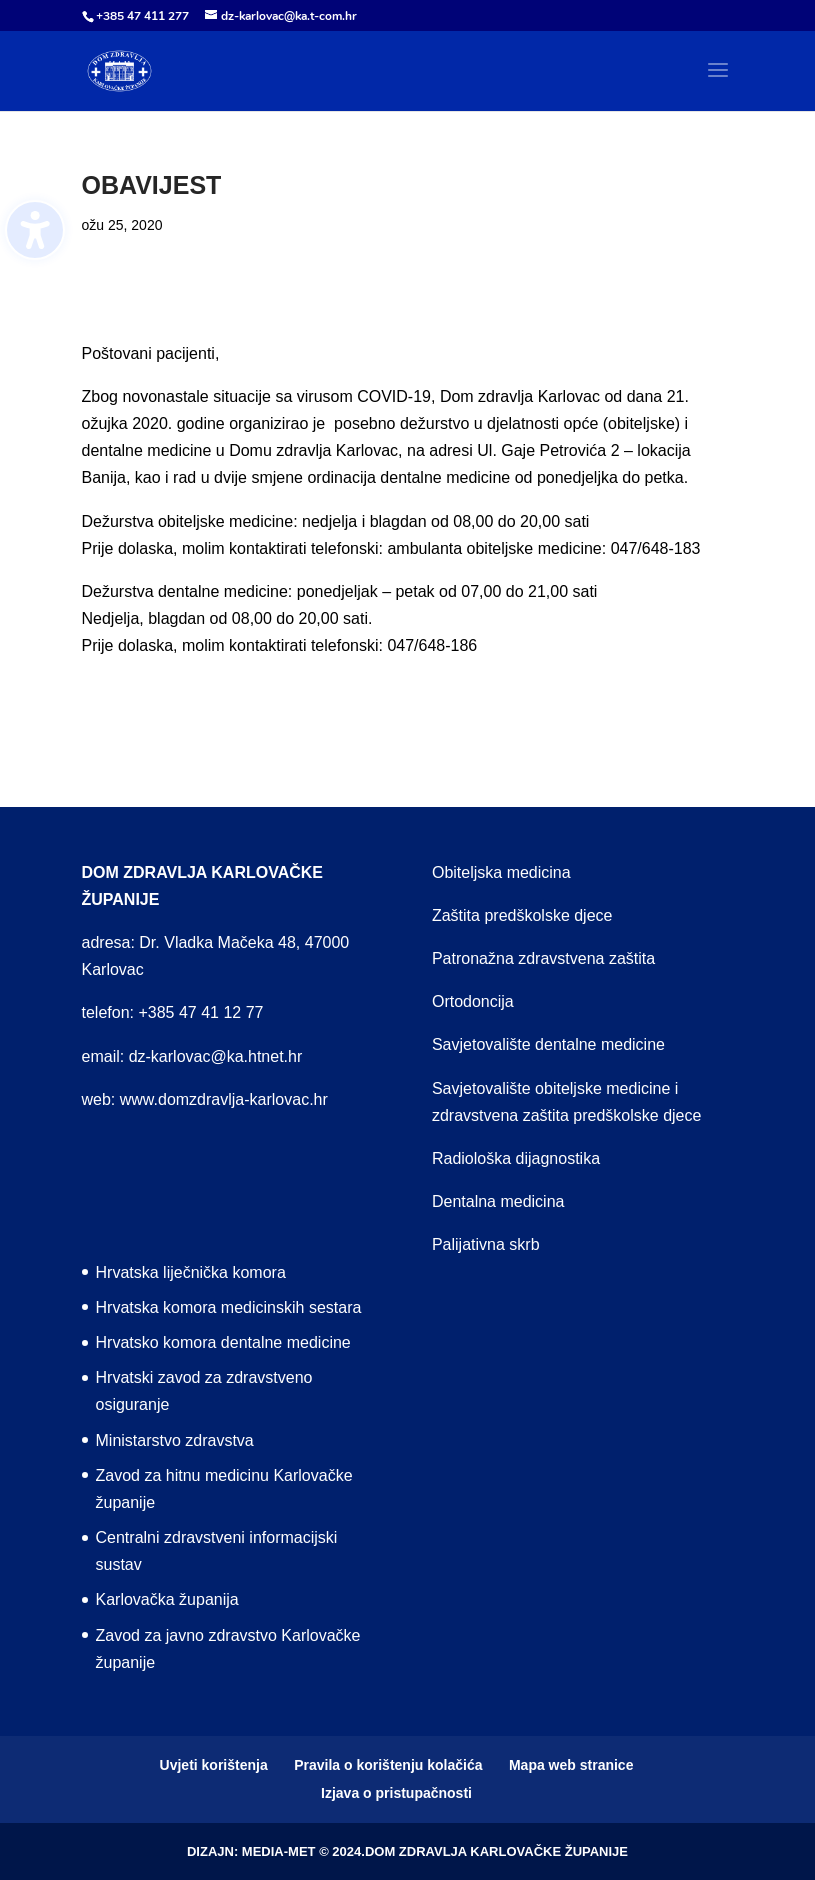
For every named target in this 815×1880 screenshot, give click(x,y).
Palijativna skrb (486, 1244)
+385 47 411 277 (142, 16)
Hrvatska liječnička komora (191, 1272)
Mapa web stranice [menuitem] (571, 1765)
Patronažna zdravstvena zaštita (543, 958)
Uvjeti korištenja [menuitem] (214, 1765)
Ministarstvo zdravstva (175, 1440)
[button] (718, 83)
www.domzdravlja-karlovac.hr (224, 1099)
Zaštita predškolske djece (522, 915)
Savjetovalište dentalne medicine (548, 1044)
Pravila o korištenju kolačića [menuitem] (388, 1765)
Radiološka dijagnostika (516, 1158)
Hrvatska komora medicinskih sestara (229, 1307)
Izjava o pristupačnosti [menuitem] (396, 1793)
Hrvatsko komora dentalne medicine (223, 1342)
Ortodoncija (473, 1001)
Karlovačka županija (167, 1599)
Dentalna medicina (498, 1201)
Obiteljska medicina (501, 872)
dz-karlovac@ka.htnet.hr (216, 1056)
